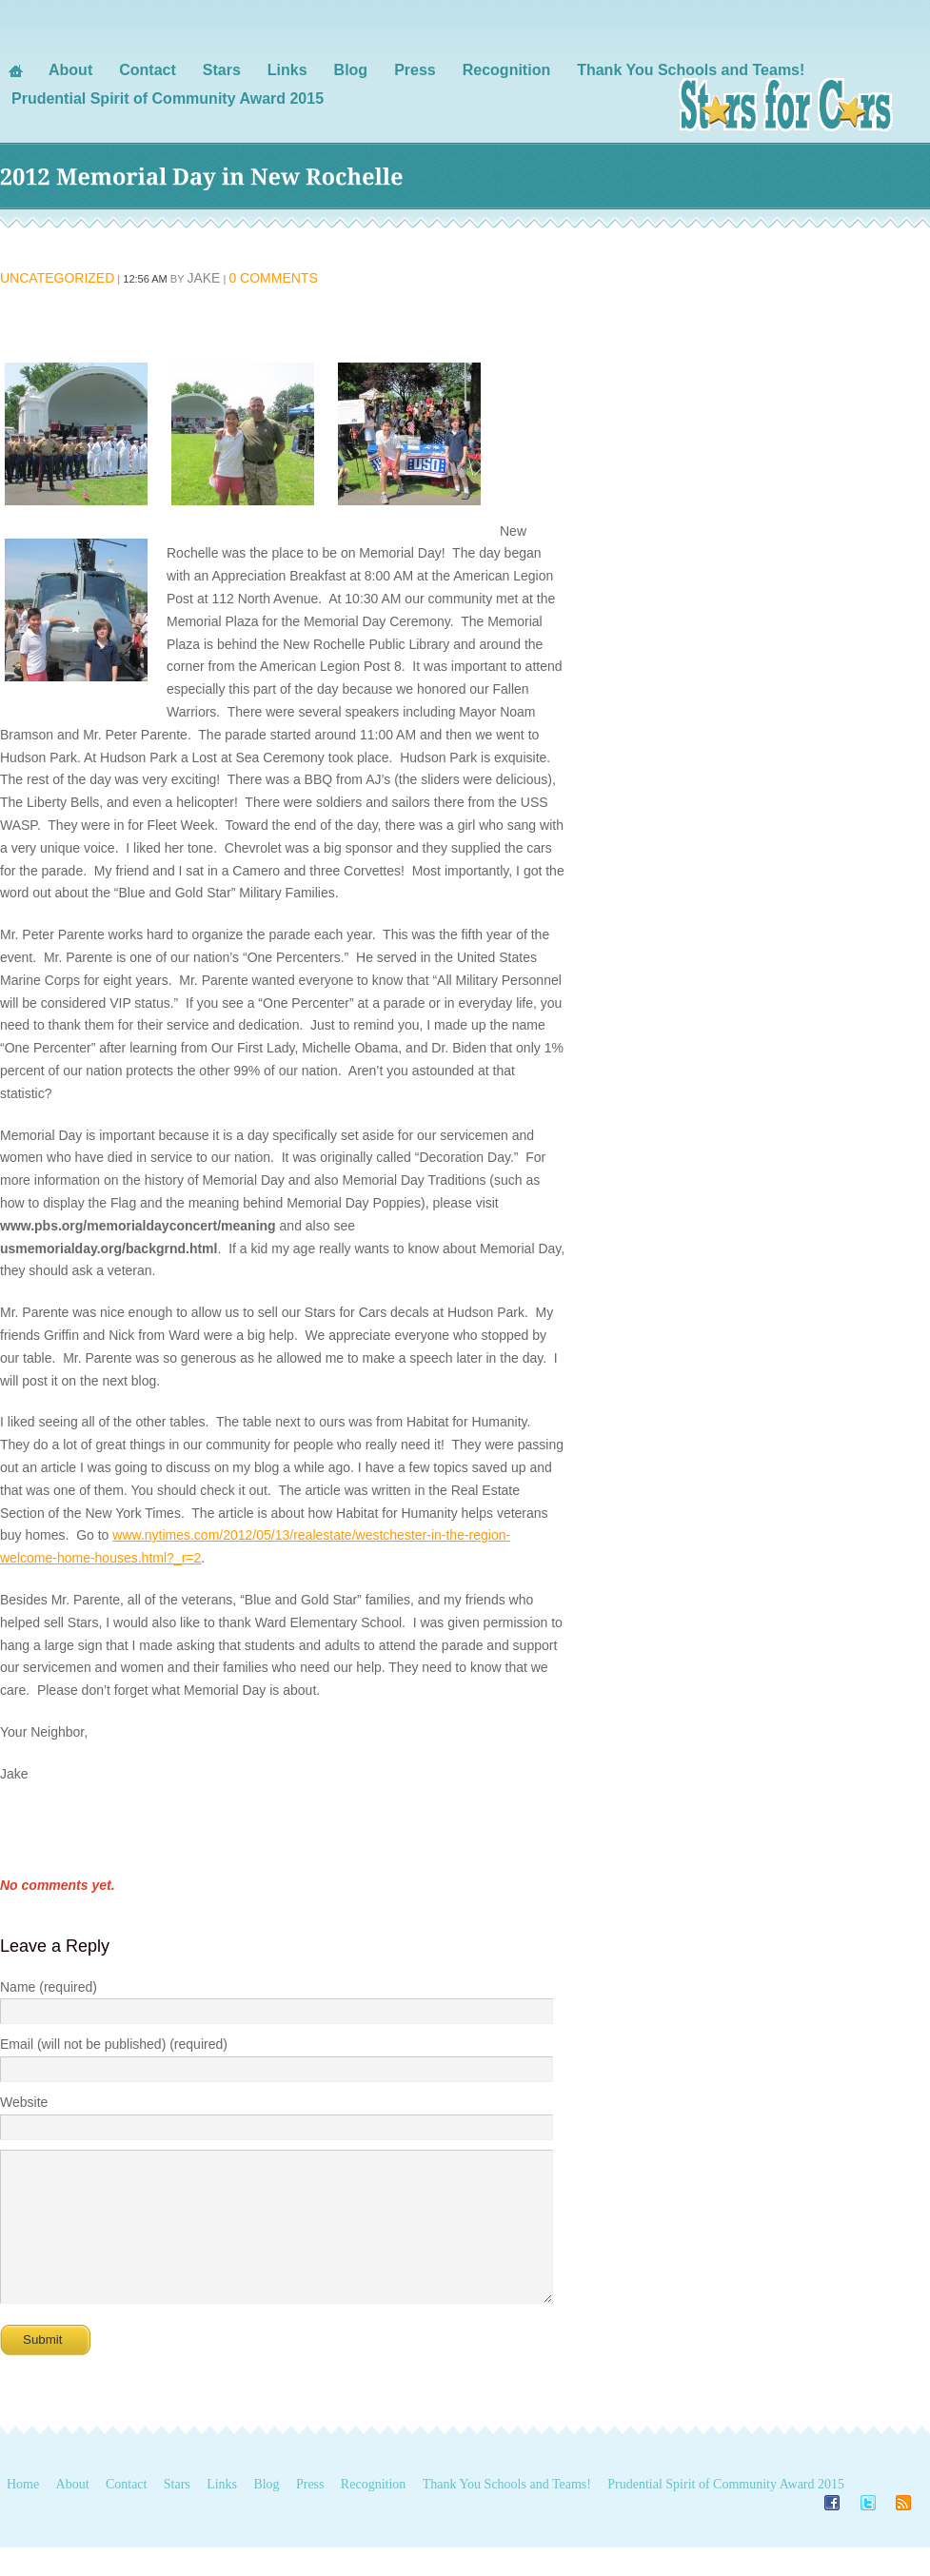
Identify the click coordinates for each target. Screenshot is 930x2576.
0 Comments (272, 277)
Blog (266, 2513)
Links (222, 2513)
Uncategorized (57, 277)
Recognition (373, 2513)
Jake (203, 277)
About (72, 2513)
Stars (177, 2513)
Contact (127, 2513)
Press (310, 2513)
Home (23, 2513)
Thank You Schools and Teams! (507, 2513)
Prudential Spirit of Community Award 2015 (725, 2513)
